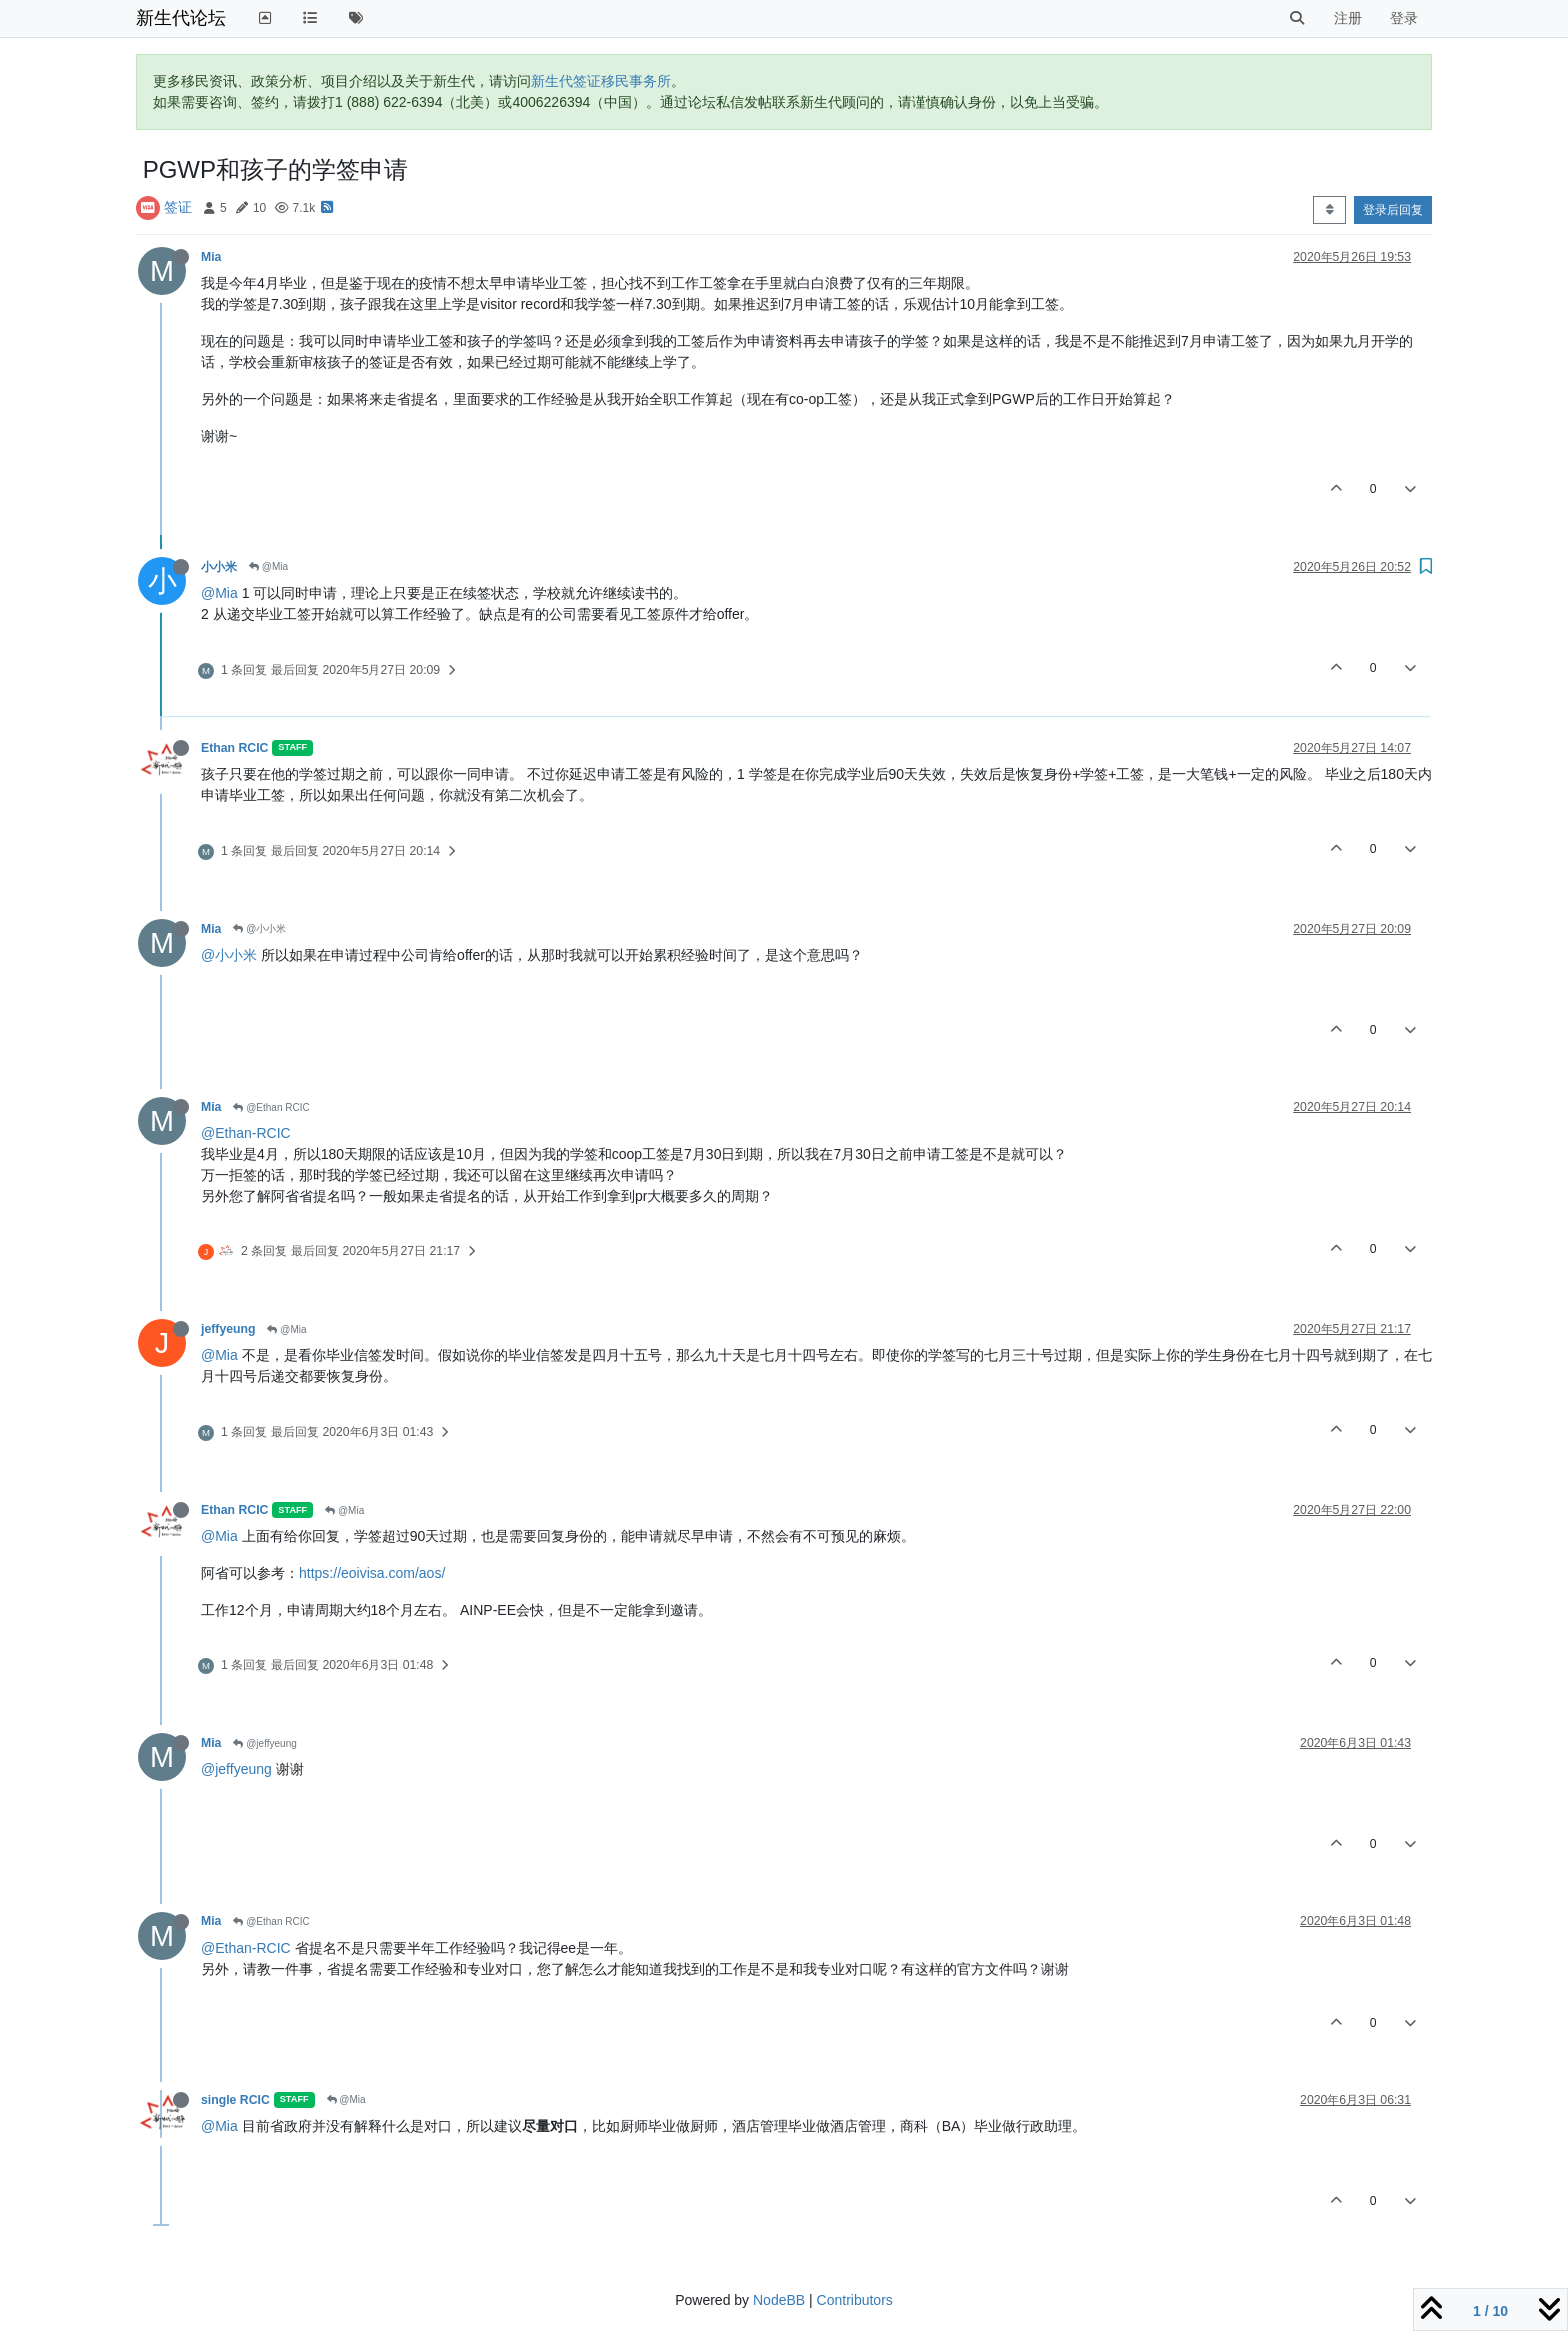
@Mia (268, 566)
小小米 (219, 567)
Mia (211, 257)
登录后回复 (1393, 210)
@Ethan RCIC (271, 1107)
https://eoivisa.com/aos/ (372, 1573)
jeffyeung (228, 1329)
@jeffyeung (264, 1743)
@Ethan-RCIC (246, 1133)
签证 (178, 207)
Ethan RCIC (234, 748)
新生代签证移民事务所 (601, 81)
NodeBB (779, 2300)
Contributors (855, 2300)
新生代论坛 (181, 18)
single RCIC (235, 2100)
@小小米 (259, 928)
